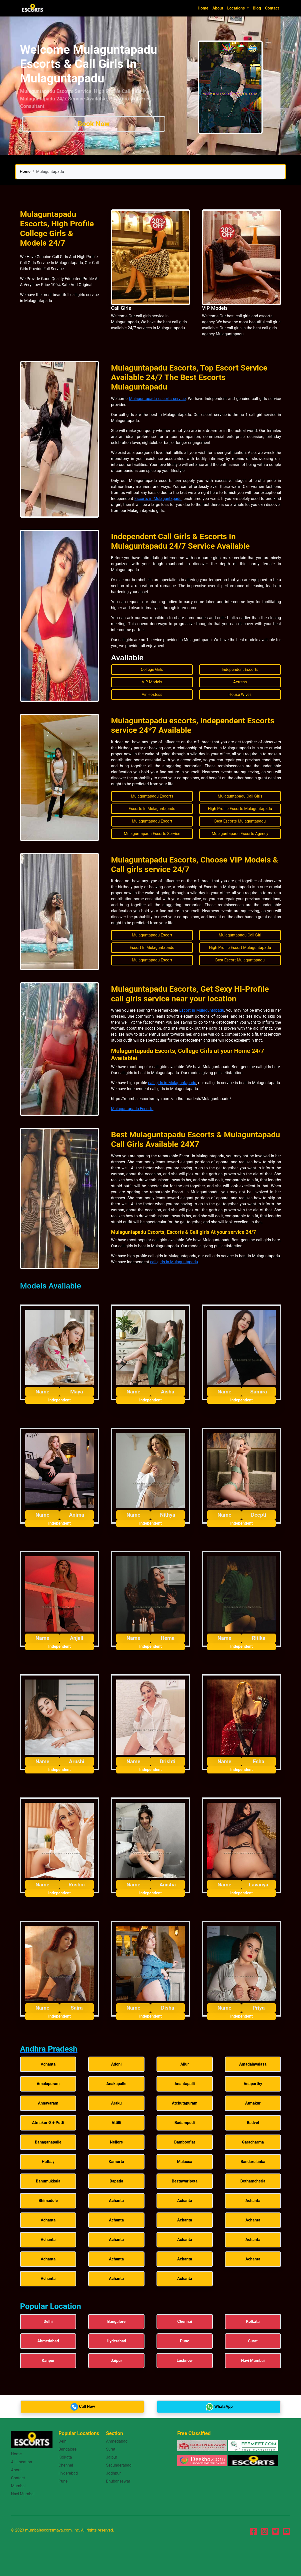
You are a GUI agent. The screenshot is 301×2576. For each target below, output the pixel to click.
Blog (257, 8)
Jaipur (111, 2457)
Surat (110, 2449)
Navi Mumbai (22, 2494)
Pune (63, 2481)
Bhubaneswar (118, 2481)
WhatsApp (219, 2407)
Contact (272, 8)
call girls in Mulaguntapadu (172, 1082)
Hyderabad (68, 2473)
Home (203, 8)
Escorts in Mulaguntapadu (158, 498)
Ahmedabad (117, 2441)
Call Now (82, 2407)
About (217, 8)
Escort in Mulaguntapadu (201, 1010)
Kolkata (65, 2457)
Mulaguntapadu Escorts (132, 1108)
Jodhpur (113, 2473)
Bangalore (67, 2449)
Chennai (65, 2465)
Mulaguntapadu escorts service (157, 398)
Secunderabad (119, 2465)
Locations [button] (236, 8)
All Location (21, 2462)
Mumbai (18, 2486)
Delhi (63, 2441)
